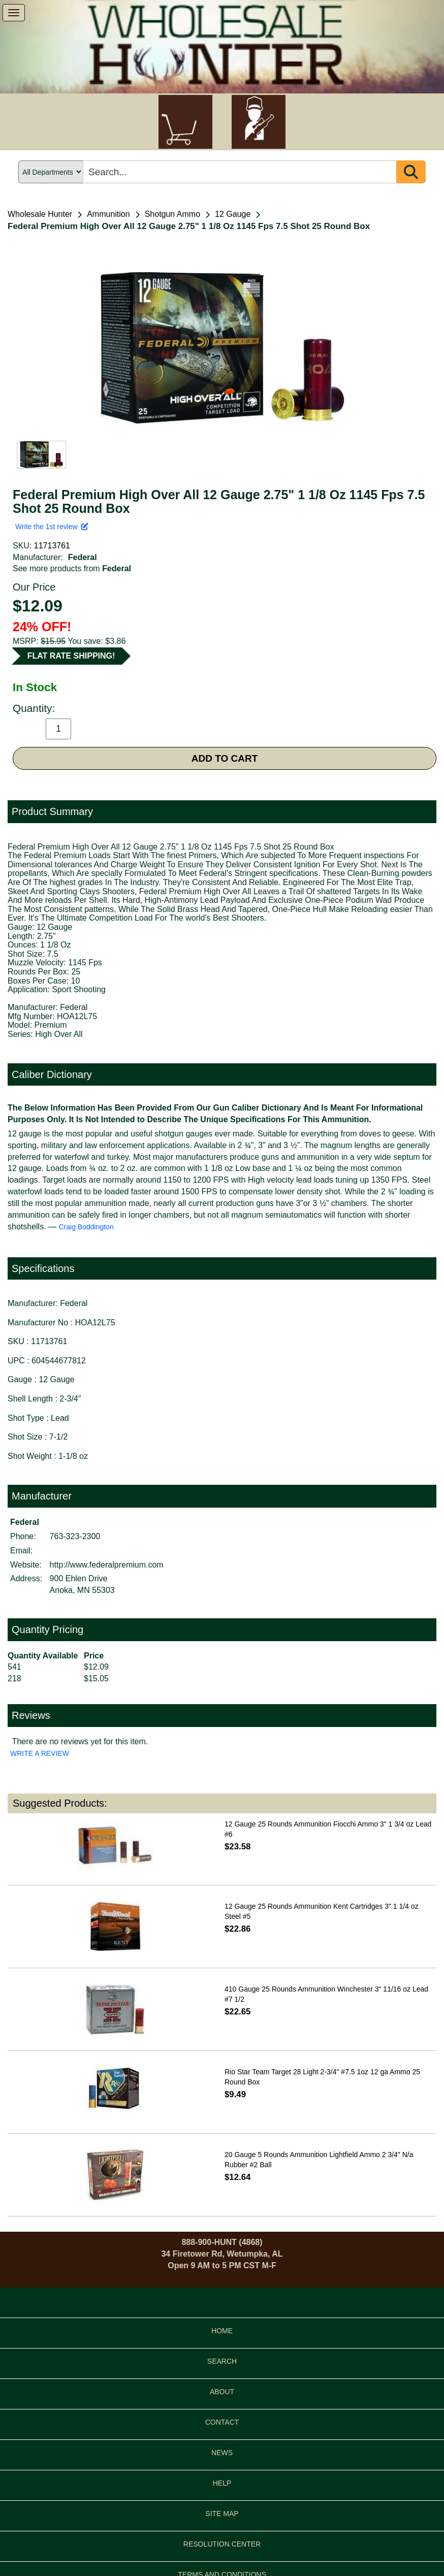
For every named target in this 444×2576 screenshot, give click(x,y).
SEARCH (222, 2361)
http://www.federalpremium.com (107, 1564)
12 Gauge (232, 214)
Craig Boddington (85, 1227)
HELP (222, 2483)
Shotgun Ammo (172, 214)
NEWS (222, 2453)
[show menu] (14, 12)
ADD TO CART (225, 758)
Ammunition (108, 214)
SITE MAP (221, 2513)
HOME (222, 2331)
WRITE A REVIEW (39, 1753)
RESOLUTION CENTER (222, 2544)
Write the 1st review (51, 527)
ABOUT (222, 2392)
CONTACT (222, 2422)
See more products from (72, 568)
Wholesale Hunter (40, 214)
